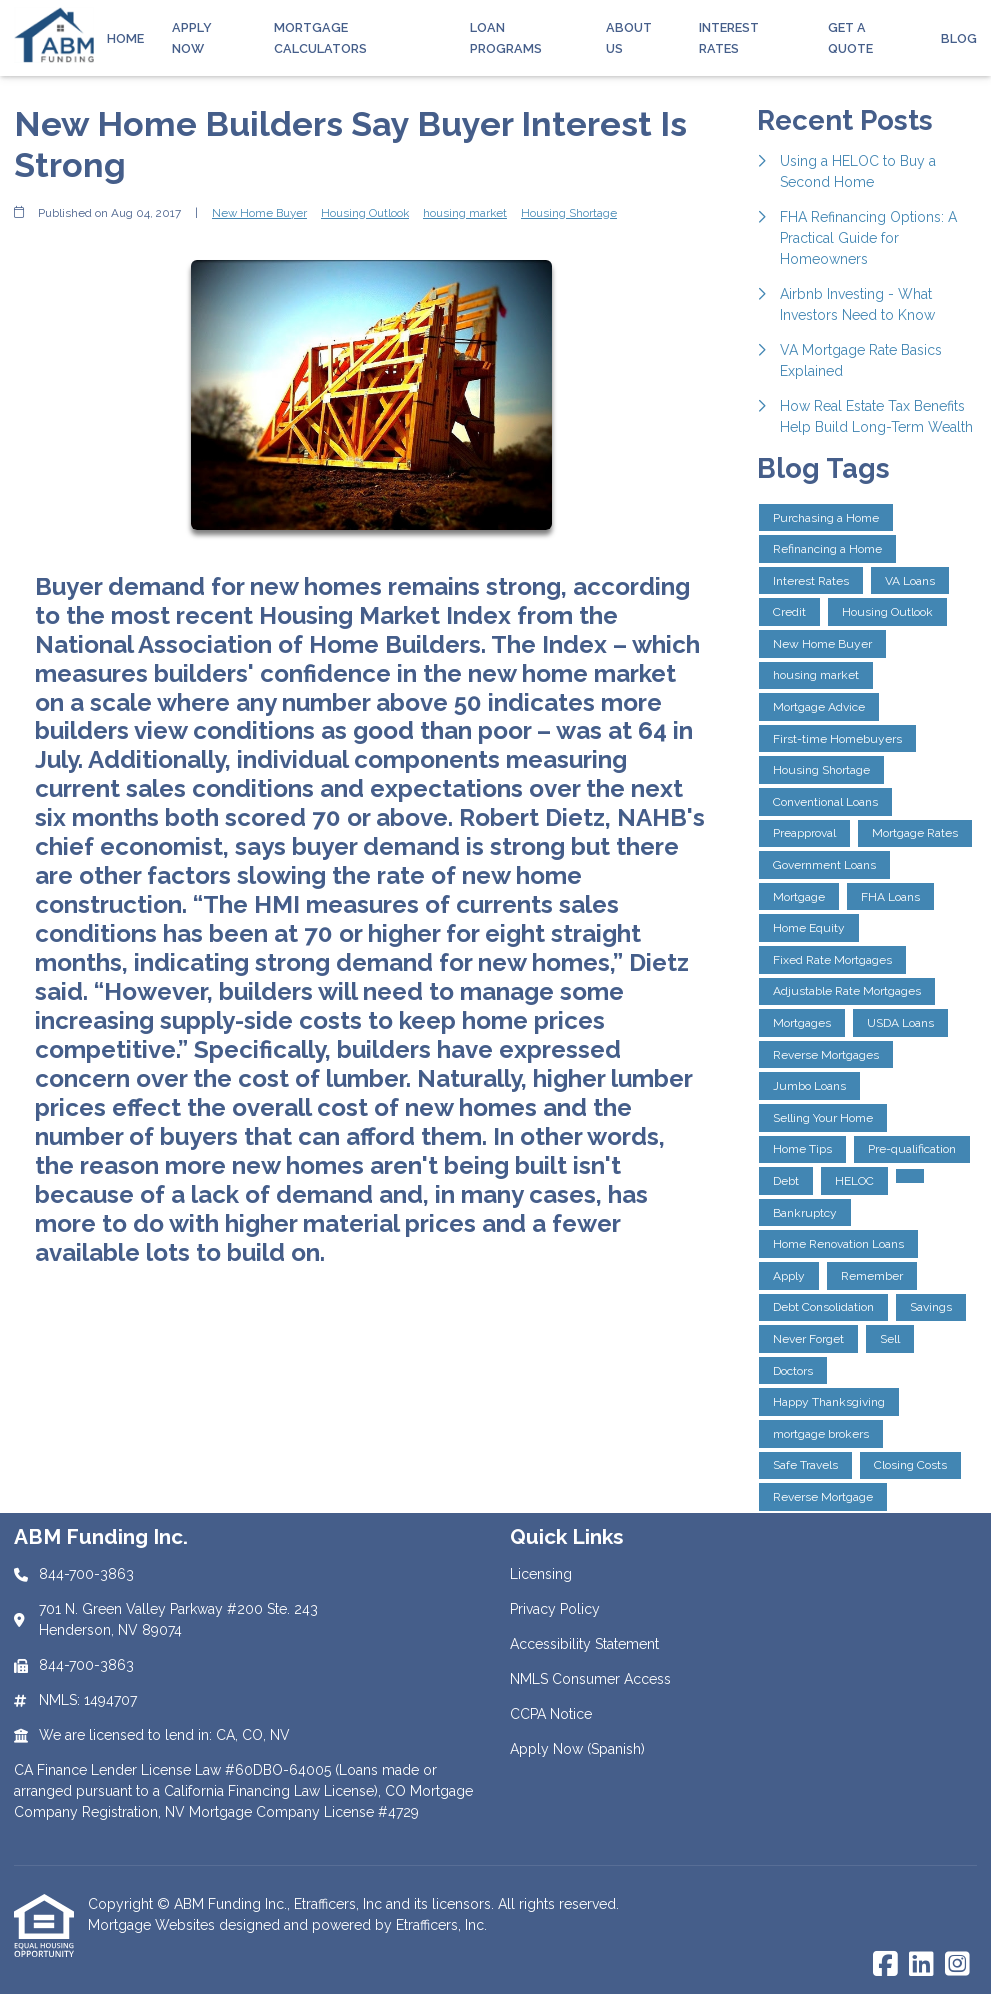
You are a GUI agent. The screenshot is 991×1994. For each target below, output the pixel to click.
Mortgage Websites (153, 1925)
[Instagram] (957, 1965)
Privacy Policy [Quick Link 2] (555, 1609)
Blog (959, 38)
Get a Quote (850, 38)
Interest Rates (729, 38)
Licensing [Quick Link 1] (541, 1574)
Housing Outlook (365, 213)
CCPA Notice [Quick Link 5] (551, 1714)
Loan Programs (506, 38)
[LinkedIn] (921, 1965)
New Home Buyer (259, 213)
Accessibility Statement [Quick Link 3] (584, 1644)
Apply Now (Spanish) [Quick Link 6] (577, 1749)
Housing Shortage (569, 213)
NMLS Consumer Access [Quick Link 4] (590, 1679)
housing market (465, 213)
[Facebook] (885, 1965)
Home (125, 38)
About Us (629, 38)
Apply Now (192, 38)
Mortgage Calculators (320, 38)
